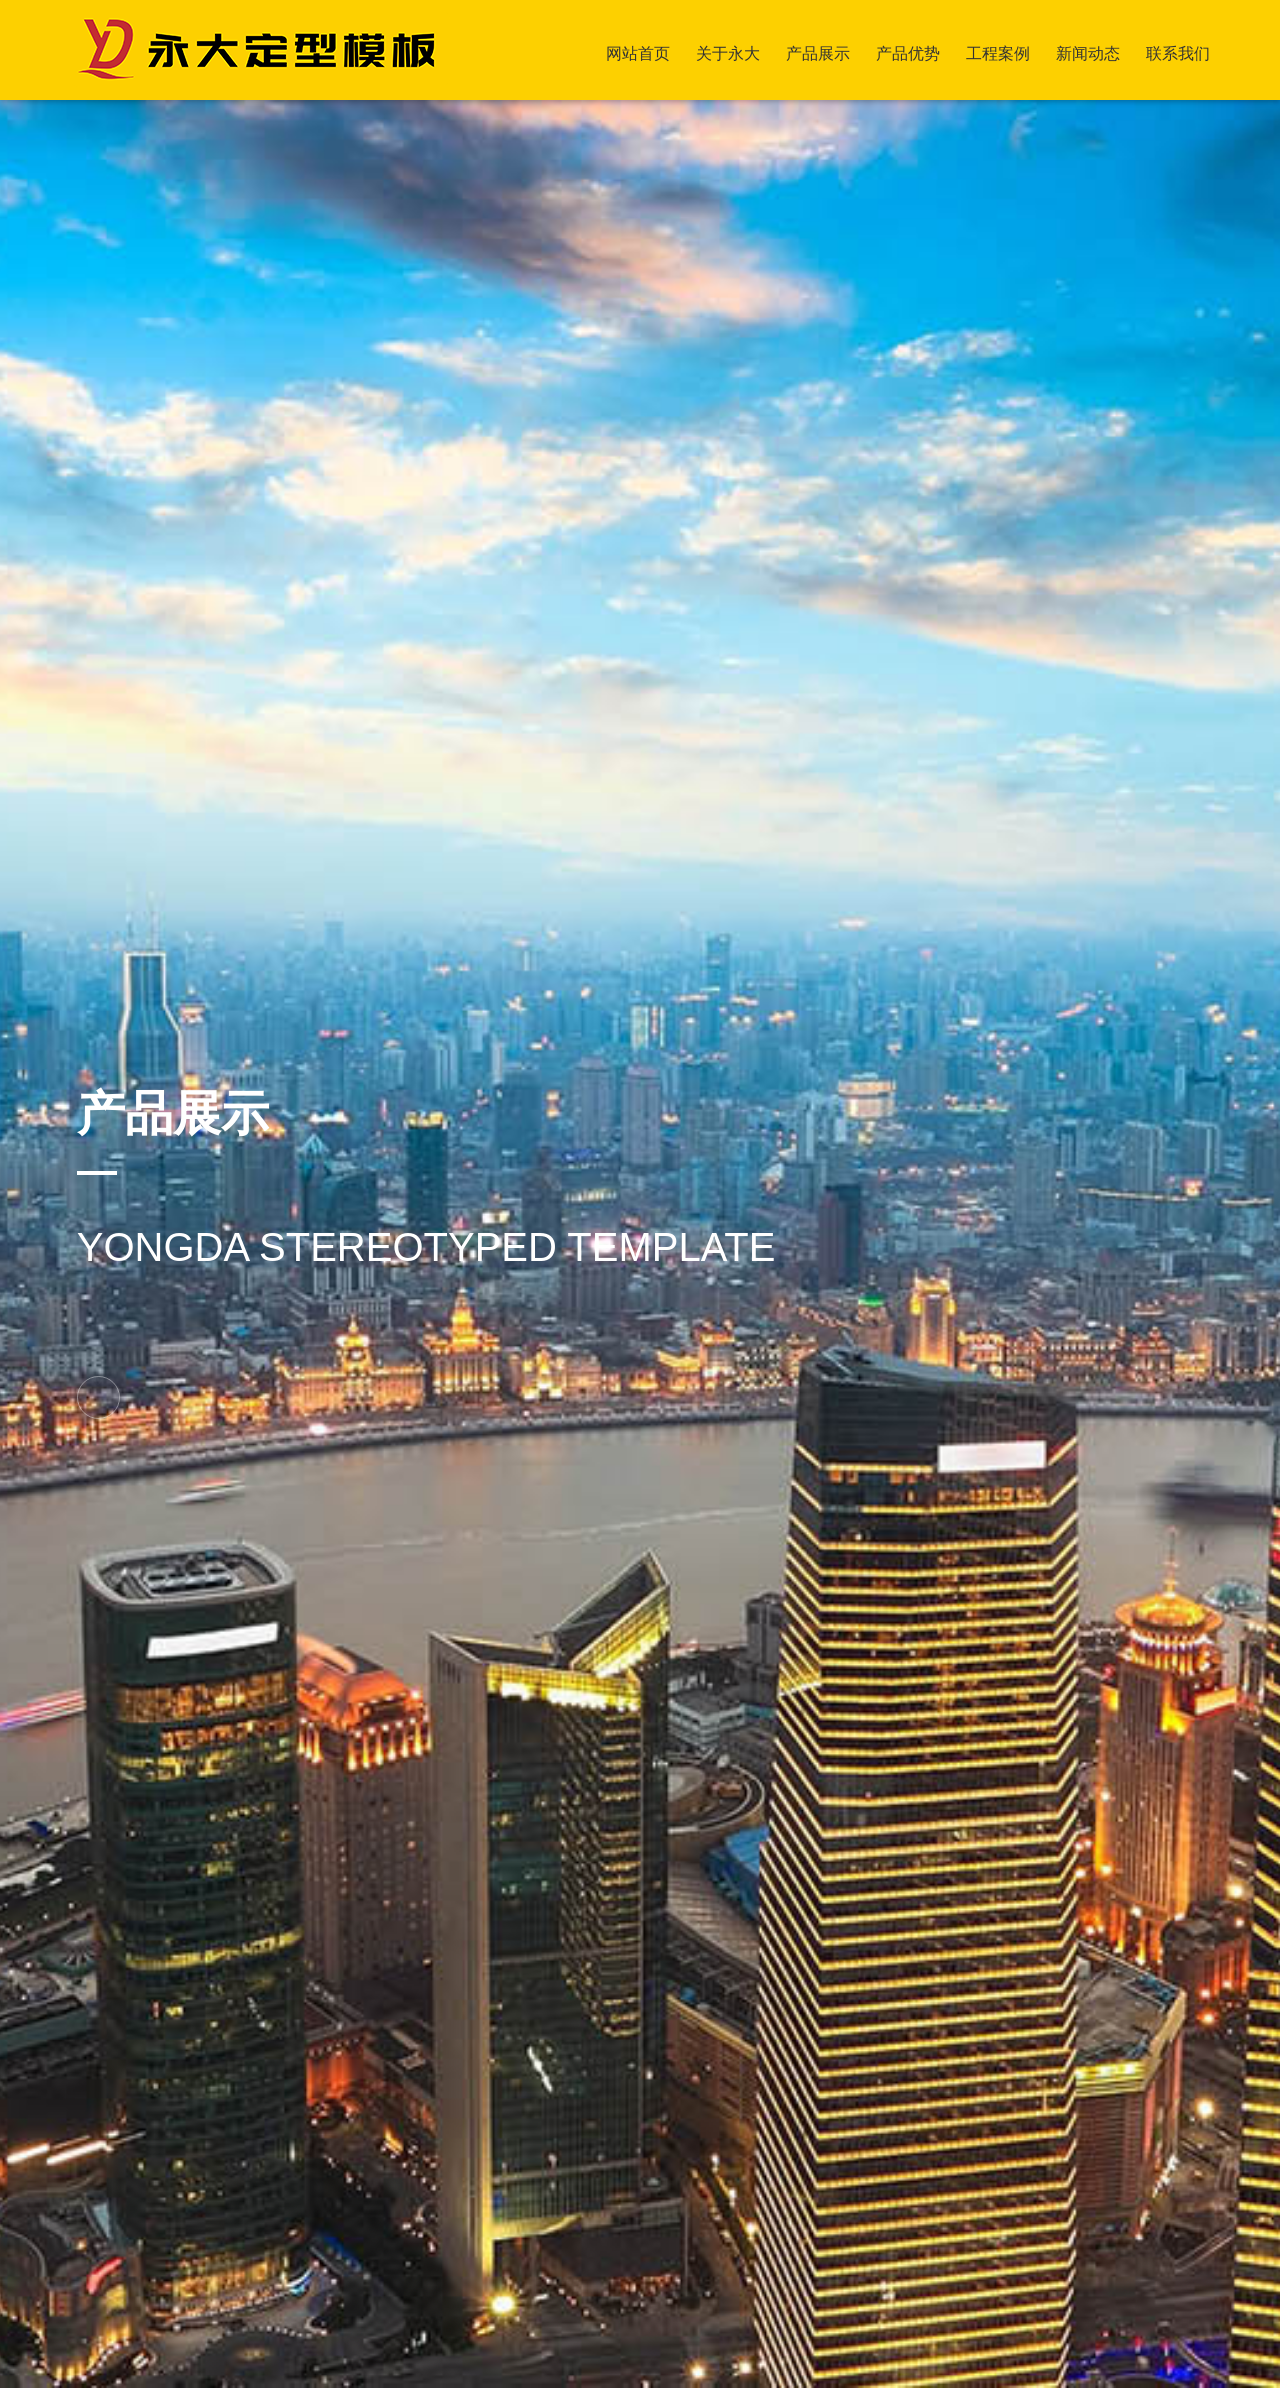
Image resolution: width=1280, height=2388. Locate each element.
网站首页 (638, 53)
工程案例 (998, 53)
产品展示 (818, 53)
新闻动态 (1088, 53)
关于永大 (728, 53)
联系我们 (1178, 53)
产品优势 (908, 53)
